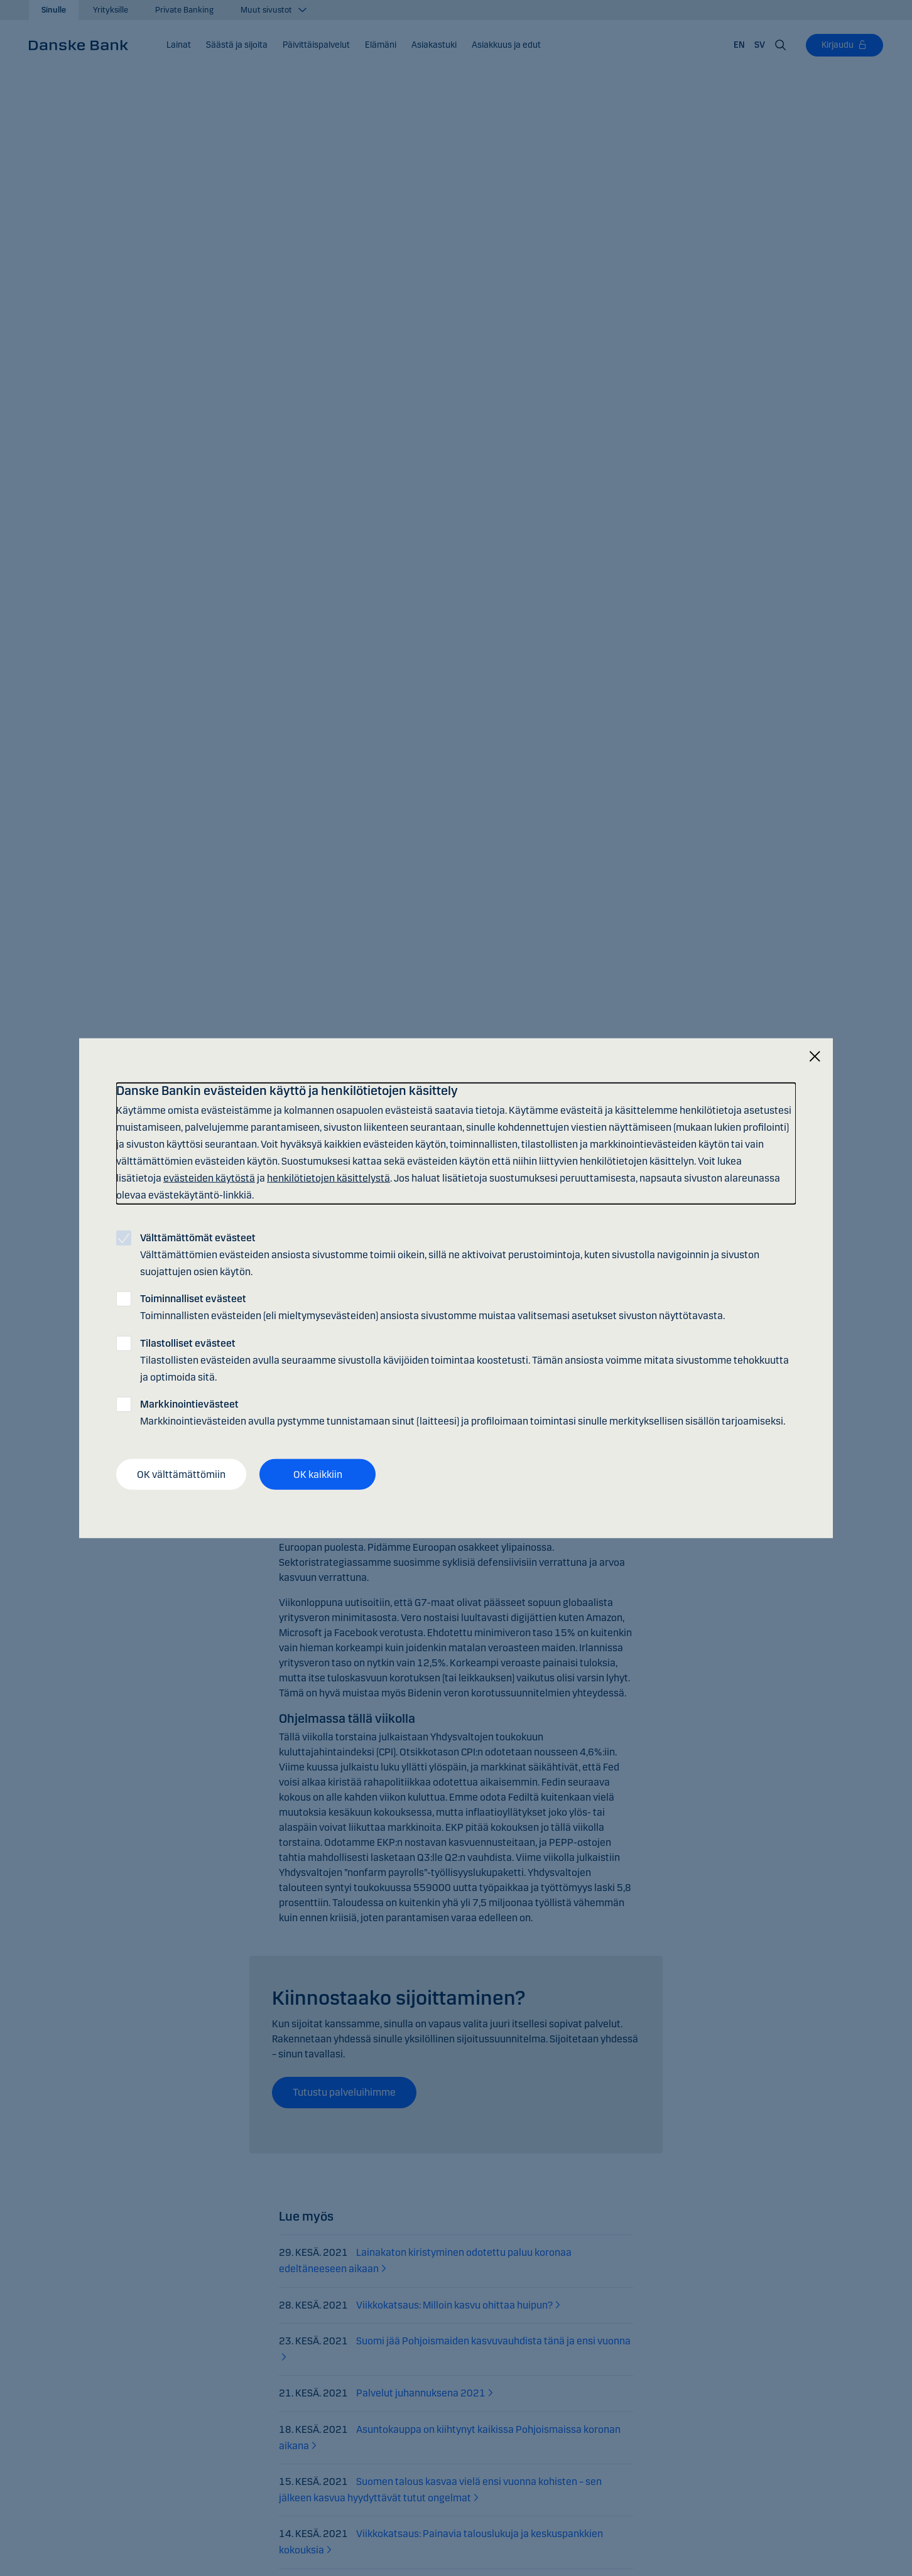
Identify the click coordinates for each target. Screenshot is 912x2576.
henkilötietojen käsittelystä (328, 1178)
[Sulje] (814, 1056)
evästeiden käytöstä (209, 1178)
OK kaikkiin (317, 1474)
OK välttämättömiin (181, 1474)
